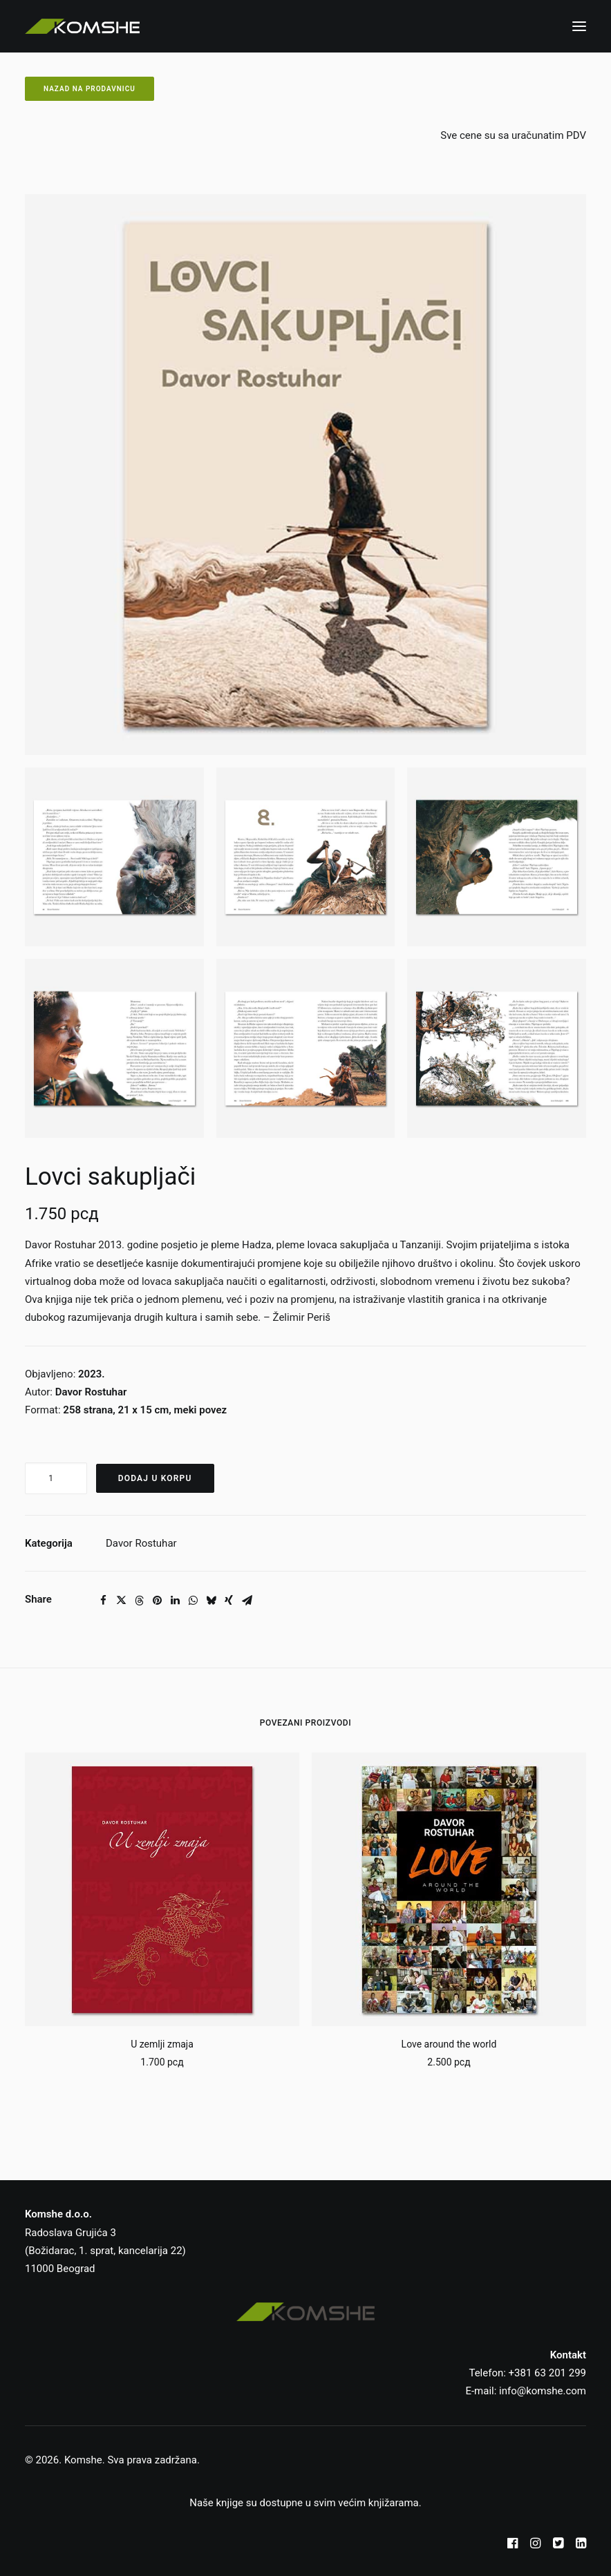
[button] (579, 26)
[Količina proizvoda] (56, 1478)
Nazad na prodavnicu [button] (89, 89)
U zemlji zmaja (162, 2044)
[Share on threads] (139, 1600)
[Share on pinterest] (157, 1600)
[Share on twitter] (121, 1600)
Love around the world (449, 2044)
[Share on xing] (228, 1600)
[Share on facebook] (103, 1600)
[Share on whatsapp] (193, 1600)
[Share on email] (246, 1600)
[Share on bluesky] (211, 1600)
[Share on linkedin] (175, 1600)
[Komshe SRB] (82, 26)
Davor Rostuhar (141, 1543)
